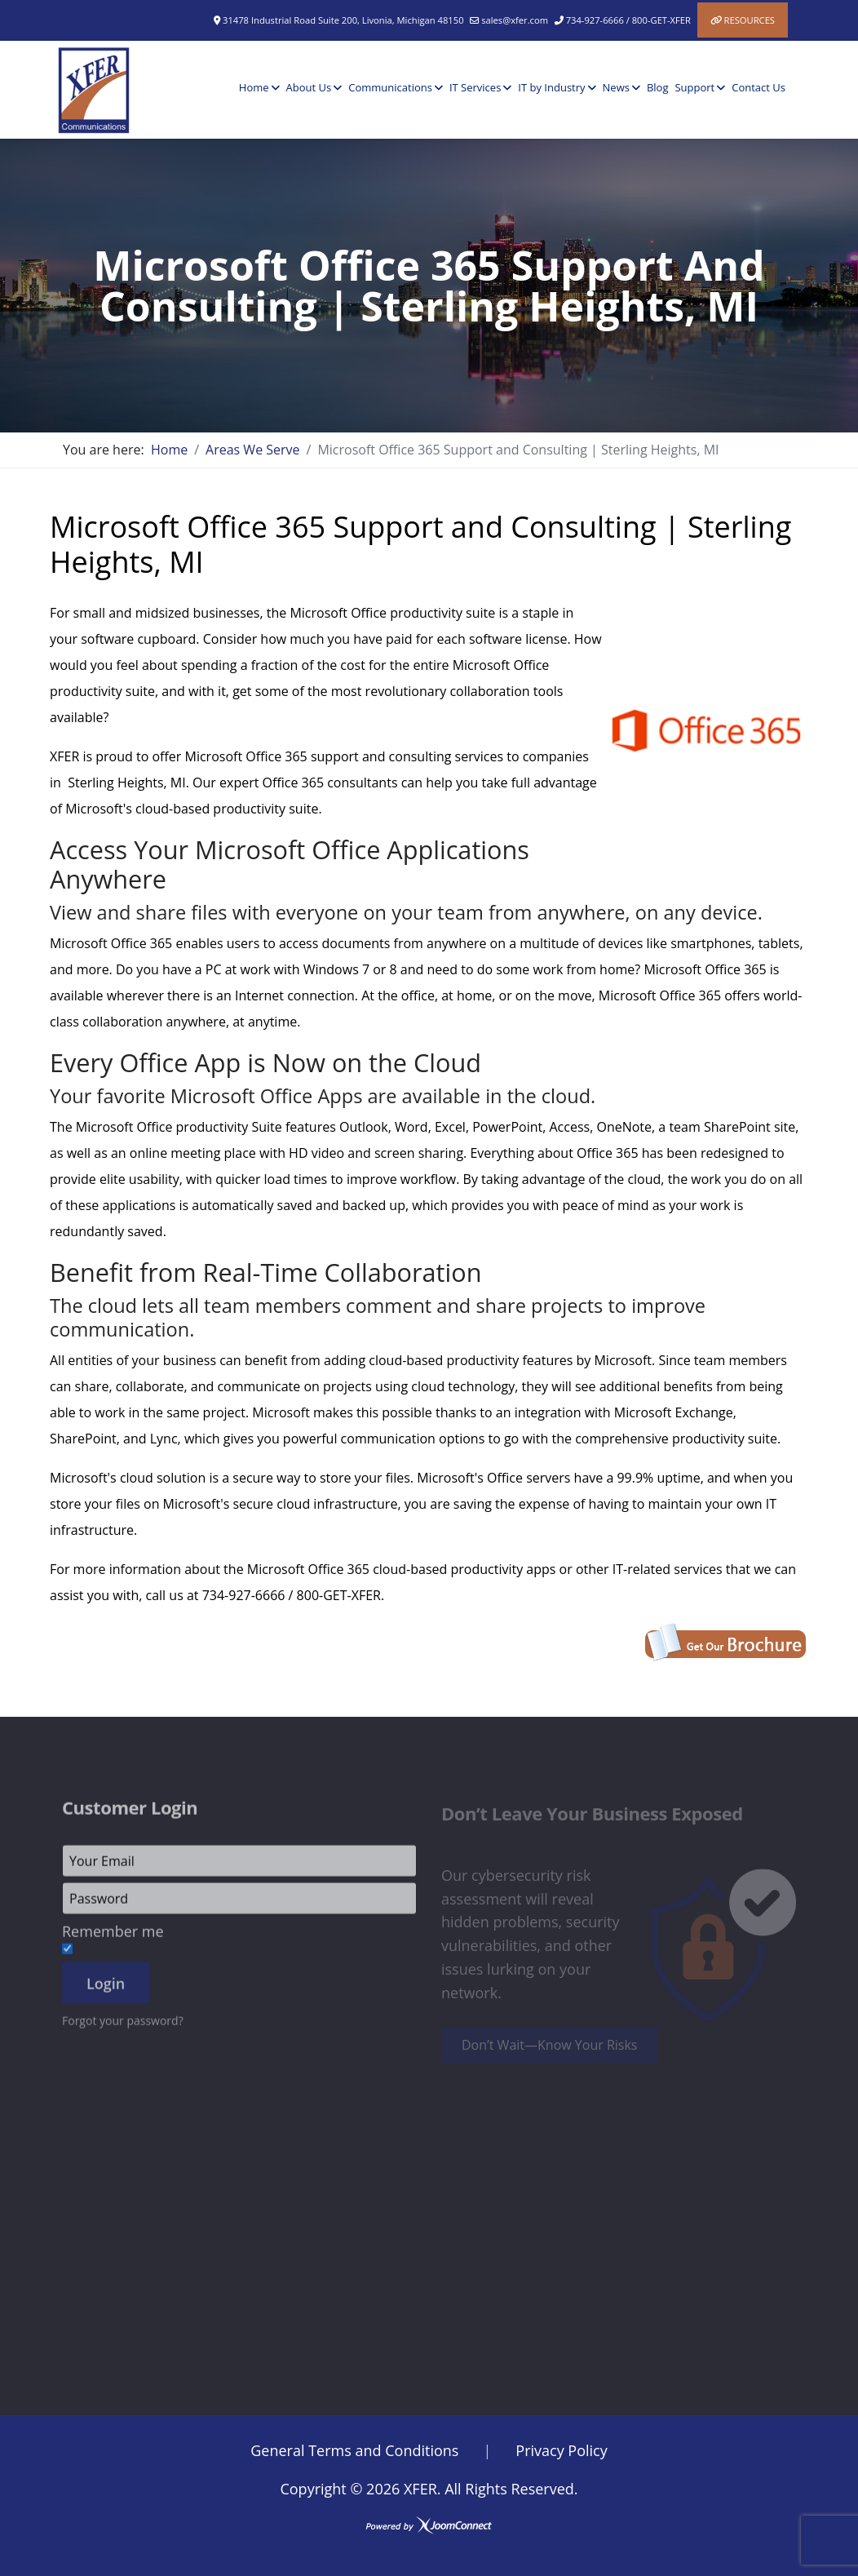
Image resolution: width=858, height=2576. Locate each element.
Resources (749, 20)
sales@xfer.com (514, 20)
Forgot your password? (123, 2029)
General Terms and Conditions (354, 2450)
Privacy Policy (561, 2450)
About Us (309, 87)
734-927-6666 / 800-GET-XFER (628, 20)
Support (694, 87)
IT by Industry (551, 87)
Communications (390, 87)
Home (254, 87)
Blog (658, 87)
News (616, 87)
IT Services (475, 87)
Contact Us (758, 87)
